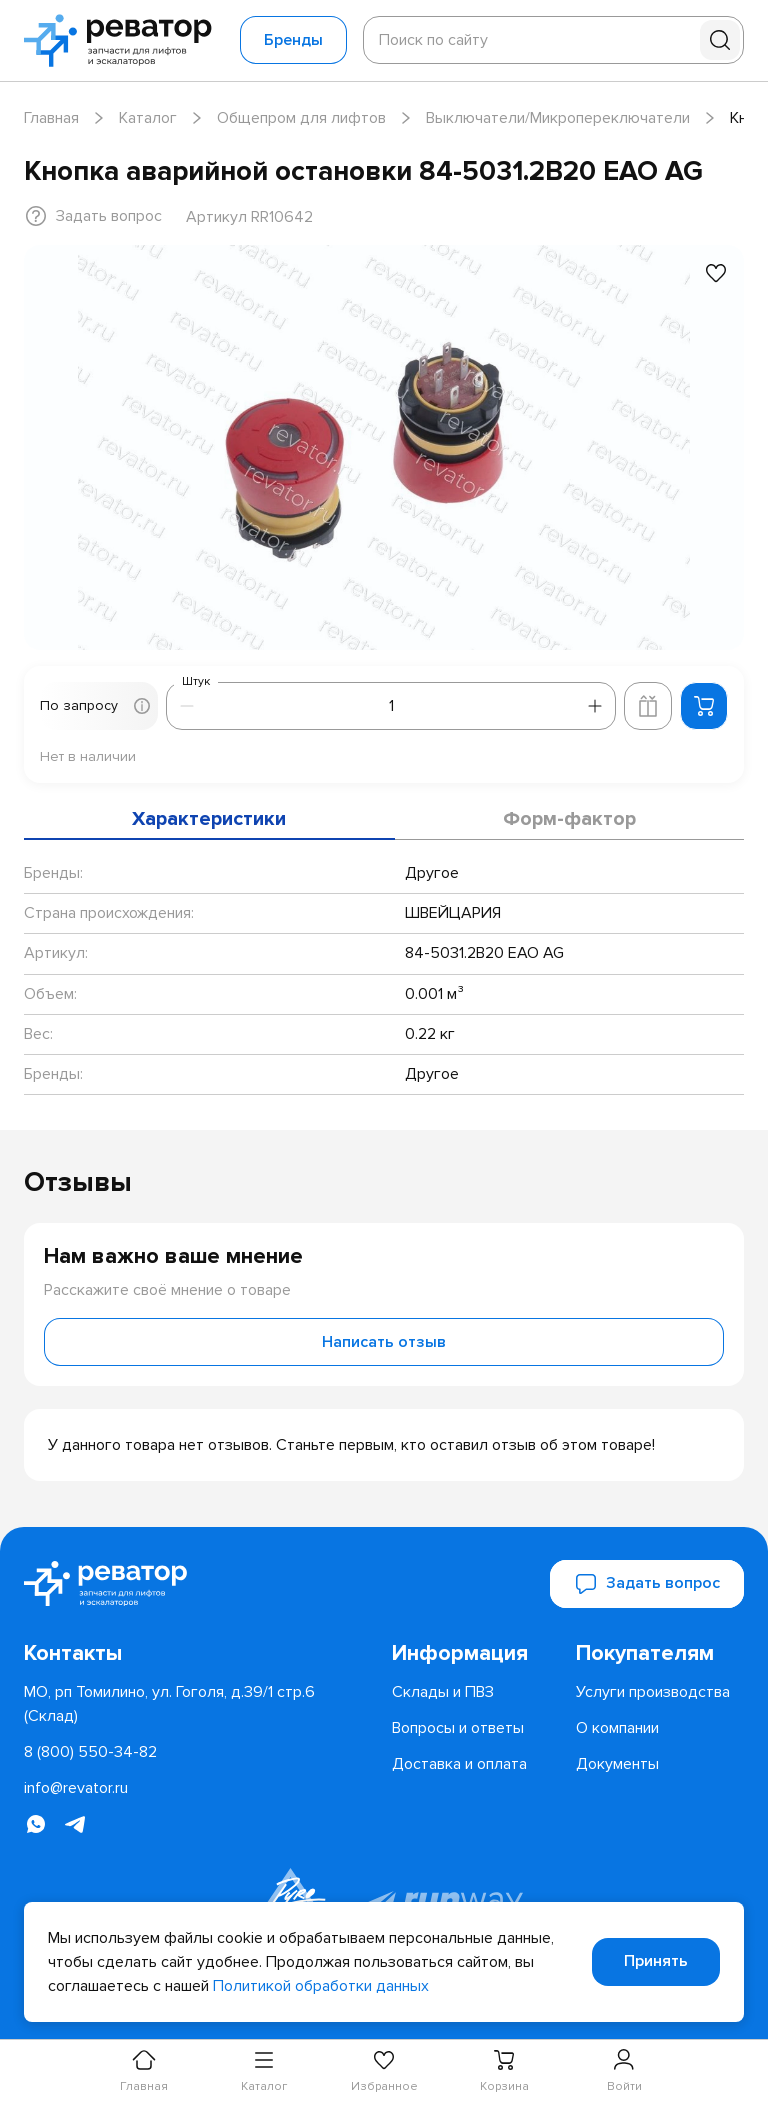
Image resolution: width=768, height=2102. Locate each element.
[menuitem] (476, 1653)
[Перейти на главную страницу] (124, 40)
